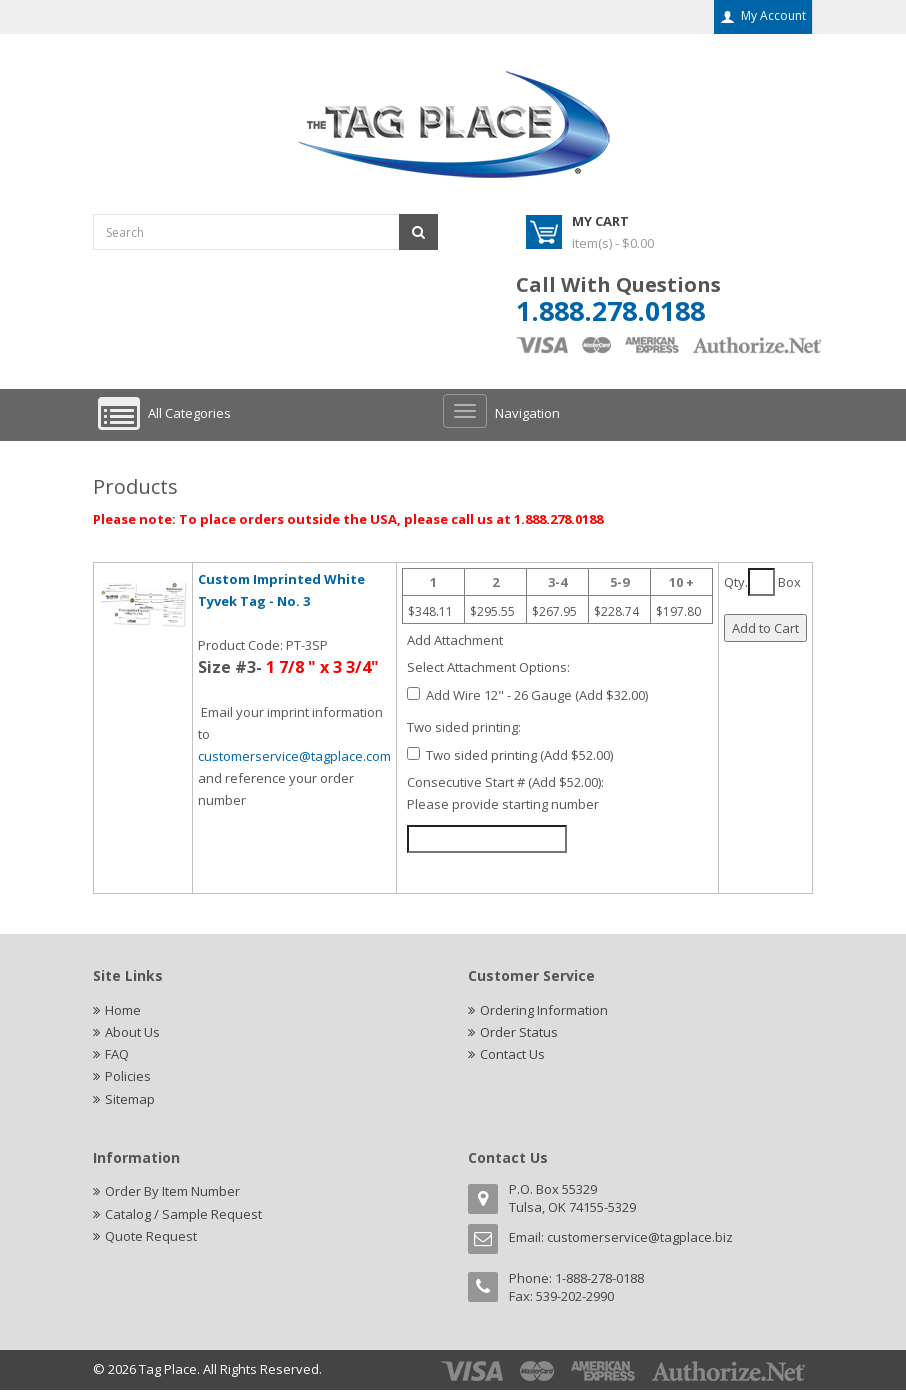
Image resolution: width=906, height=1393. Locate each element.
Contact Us (512, 1056)
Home (123, 1010)
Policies (128, 1079)
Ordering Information (544, 1010)
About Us (132, 1033)
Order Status (519, 1033)
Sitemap (130, 1102)
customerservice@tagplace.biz (640, 1241)
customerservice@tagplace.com (294, 756)
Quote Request (151, 1241)
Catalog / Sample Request (183, 1218)
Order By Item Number (172, 1195)
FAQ (117, 1056)
